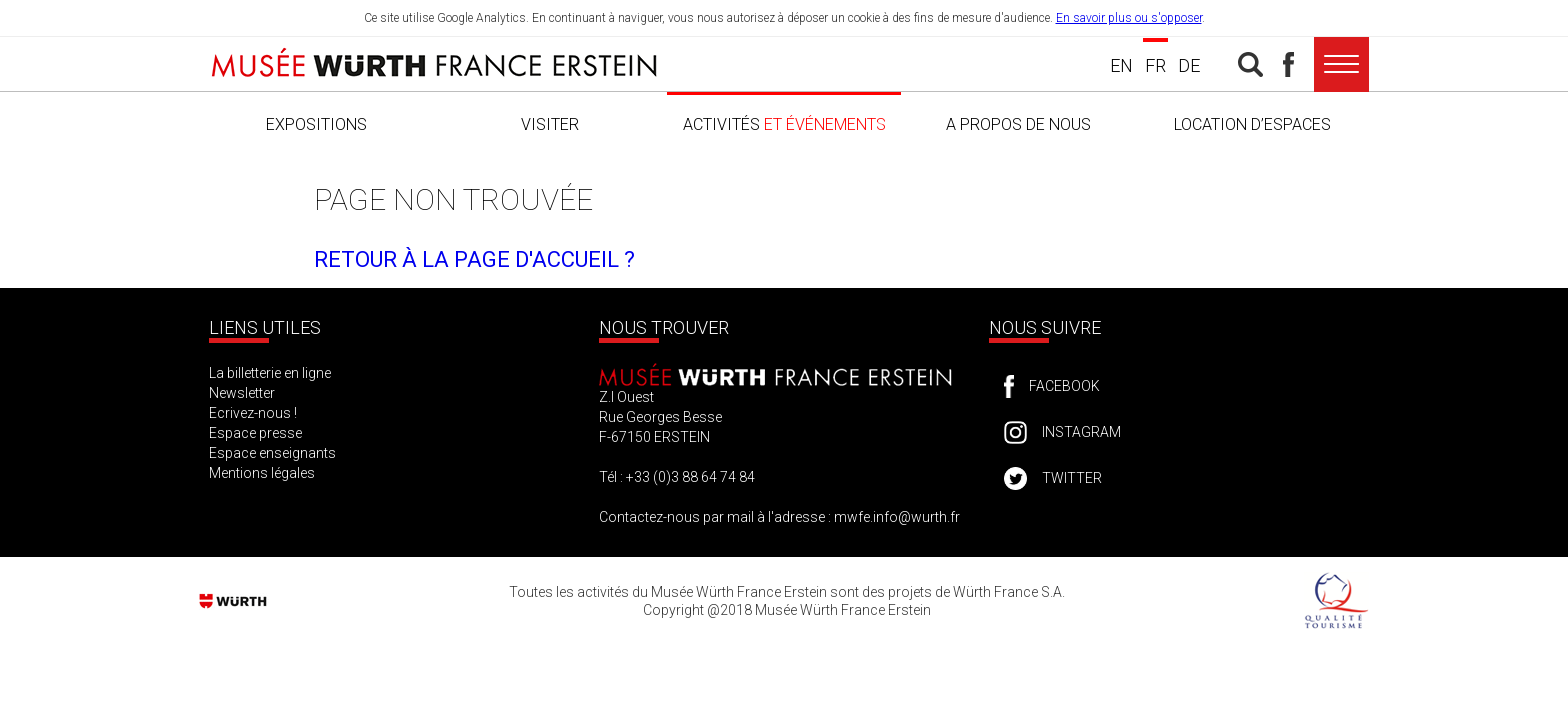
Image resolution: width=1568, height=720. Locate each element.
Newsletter (242, 393)
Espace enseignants (272, 453)
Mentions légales (262, 473)
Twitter (1072, 478)
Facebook (1064, 386)
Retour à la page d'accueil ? (474, 259)
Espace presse (255, 433)
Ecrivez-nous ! (253, 413)
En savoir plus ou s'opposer (1129, 18)
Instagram (1081, 432)
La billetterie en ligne (270, 373)
